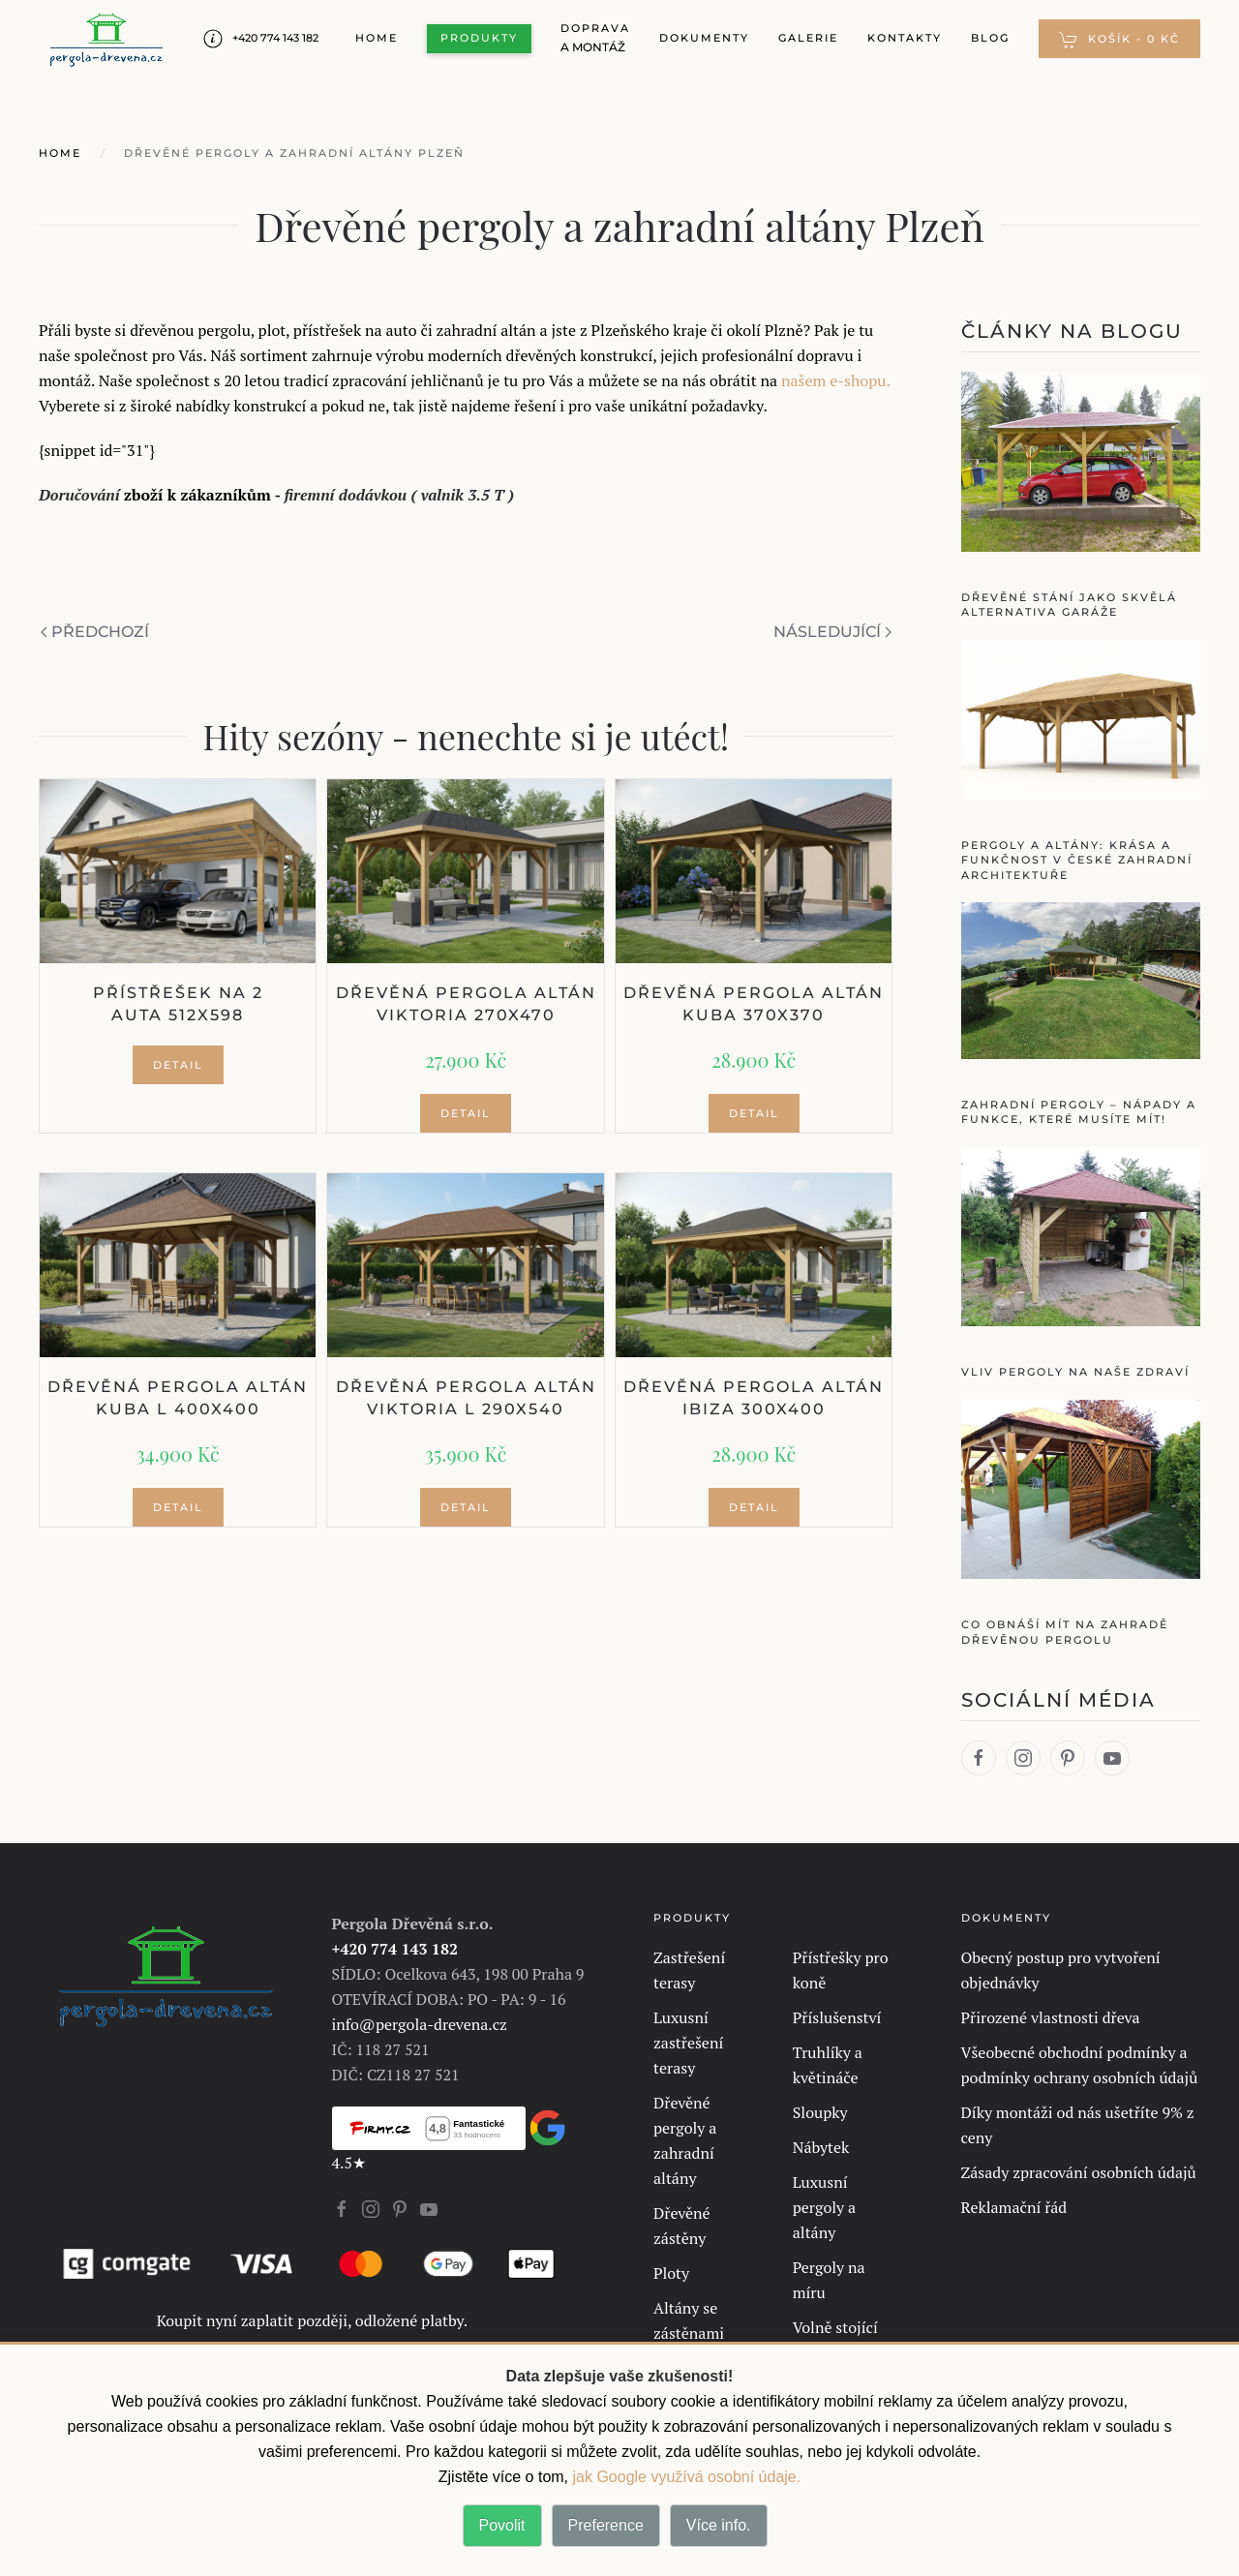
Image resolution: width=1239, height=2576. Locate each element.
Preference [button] (606, 2525)
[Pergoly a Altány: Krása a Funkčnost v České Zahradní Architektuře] (1081, 717)
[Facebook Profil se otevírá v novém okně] (341, 2207)
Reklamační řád (1014, 2207)
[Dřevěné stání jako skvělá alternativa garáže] (1081, 459)
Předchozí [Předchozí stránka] (95, 631)
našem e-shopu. (835, 380)
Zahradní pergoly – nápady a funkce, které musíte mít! (1078, 1112)
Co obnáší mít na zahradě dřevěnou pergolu (1064, 1632)
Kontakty (904, 38)
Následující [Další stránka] (832, 631)
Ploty (671, 2273)
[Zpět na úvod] (106, 38)
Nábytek (821, 2147)
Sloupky (820, 2112)
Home (376, 38)
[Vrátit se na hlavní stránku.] (166, 1973)
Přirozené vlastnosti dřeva (1050, 2017)
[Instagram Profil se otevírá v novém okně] (370, 2207)
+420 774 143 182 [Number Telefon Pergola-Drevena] (260, 38)
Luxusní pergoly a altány (824, 2207)
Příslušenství (837, 2017)
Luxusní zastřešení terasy (688, 2042)
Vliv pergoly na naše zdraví (1075, 1372)
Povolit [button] (502, 2525)
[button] (1119, 38)
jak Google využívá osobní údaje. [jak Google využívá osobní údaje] (684, 2477)
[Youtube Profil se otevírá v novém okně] (428, 2207)
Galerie (808, 38)
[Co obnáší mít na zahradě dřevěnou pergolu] (1081, 1487)
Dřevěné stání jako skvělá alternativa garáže (1069, 605)
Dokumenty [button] (704, 38)
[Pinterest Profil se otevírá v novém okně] (399, 2207)
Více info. (718, 2525)
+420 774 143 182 (395, 1948)
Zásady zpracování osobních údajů (1078, 2172)
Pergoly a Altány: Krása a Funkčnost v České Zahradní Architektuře (1077, 860)
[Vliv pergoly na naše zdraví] (1081, 1234)
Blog (990, 38)
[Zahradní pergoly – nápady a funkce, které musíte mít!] (1081, 978)
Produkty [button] (479, 38)
